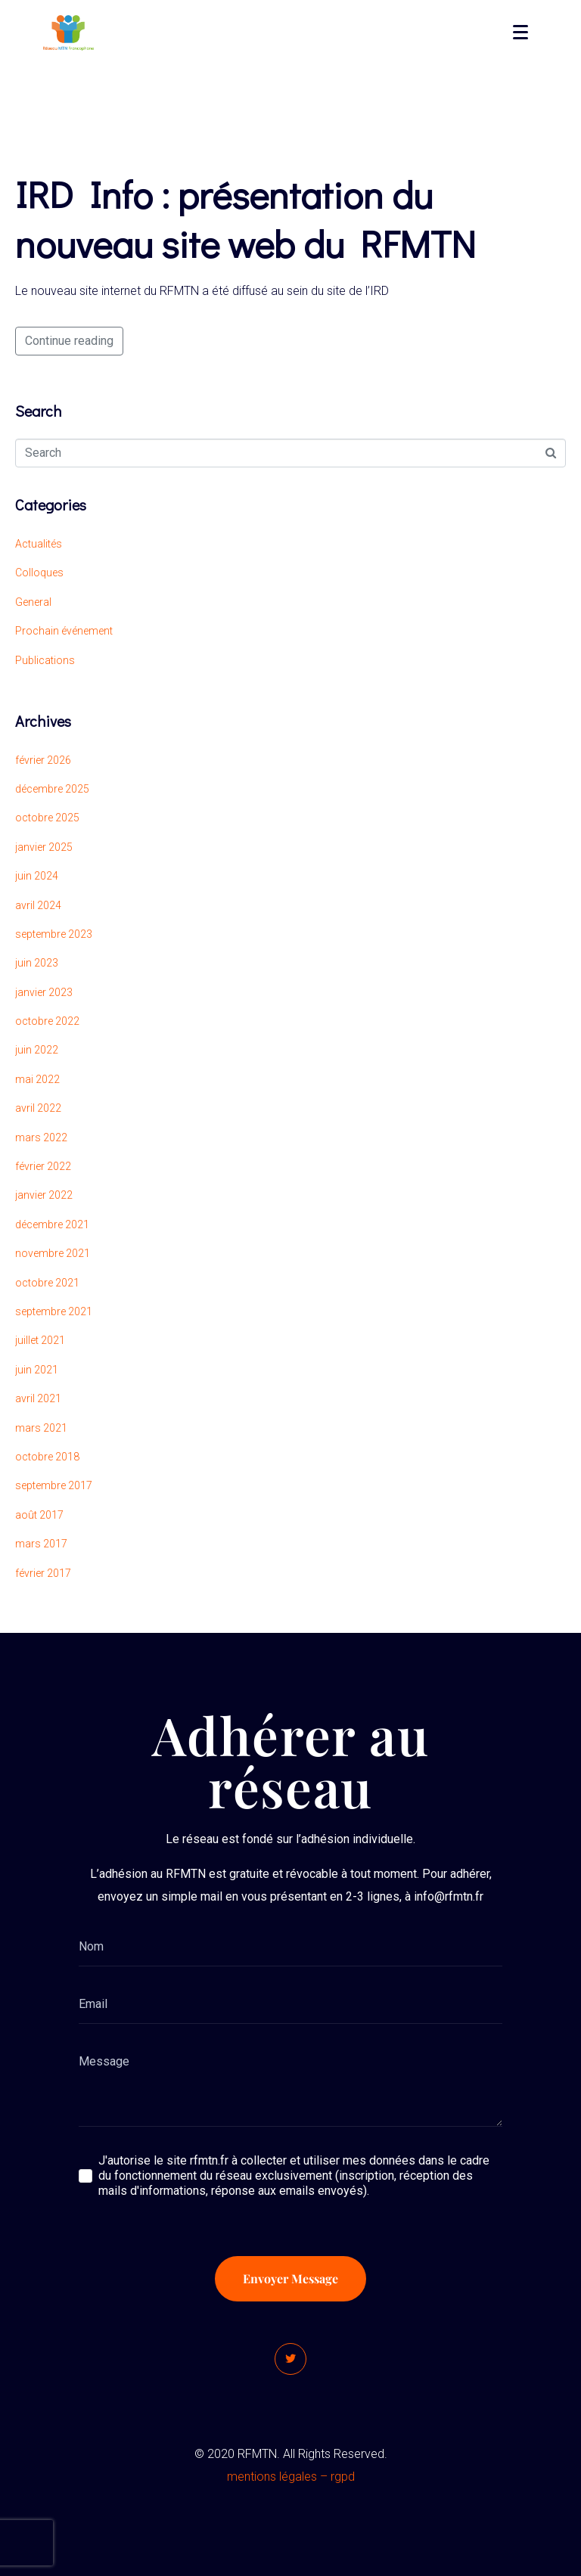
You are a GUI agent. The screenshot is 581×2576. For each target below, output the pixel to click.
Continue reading (69, 341)
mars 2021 (41, 1428)
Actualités (38, 544)
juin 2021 (36, 1370)
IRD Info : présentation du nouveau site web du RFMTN (245, 218)
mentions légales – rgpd (291, 2476)
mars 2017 (41, 1544)
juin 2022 (36, 1050)
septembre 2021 (53, 1311)
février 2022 (43, 1166)
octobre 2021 (47, 1283)
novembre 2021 (52, 1253)
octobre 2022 (47, 1021)
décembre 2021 (52, 1224)
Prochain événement (64, 631)
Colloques (39, 572)
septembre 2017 (53, 1485)
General (33, 602)
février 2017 (43, 1573)
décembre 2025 (52, 789)
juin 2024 (36, 876)
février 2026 (43, 760)
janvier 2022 (44, 1195)
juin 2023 (36, 963)
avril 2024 (38, 905)
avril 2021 (38, 1398)
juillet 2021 (40, 1340)
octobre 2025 (47, 818)
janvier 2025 (44, 847)
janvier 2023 (44, 992)
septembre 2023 (53, 934)
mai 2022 (37, 1079)
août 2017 (39, 1515)
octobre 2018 (47, 1457)
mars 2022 (41, 1137)
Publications (45, 660)
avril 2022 (38, 1108)
